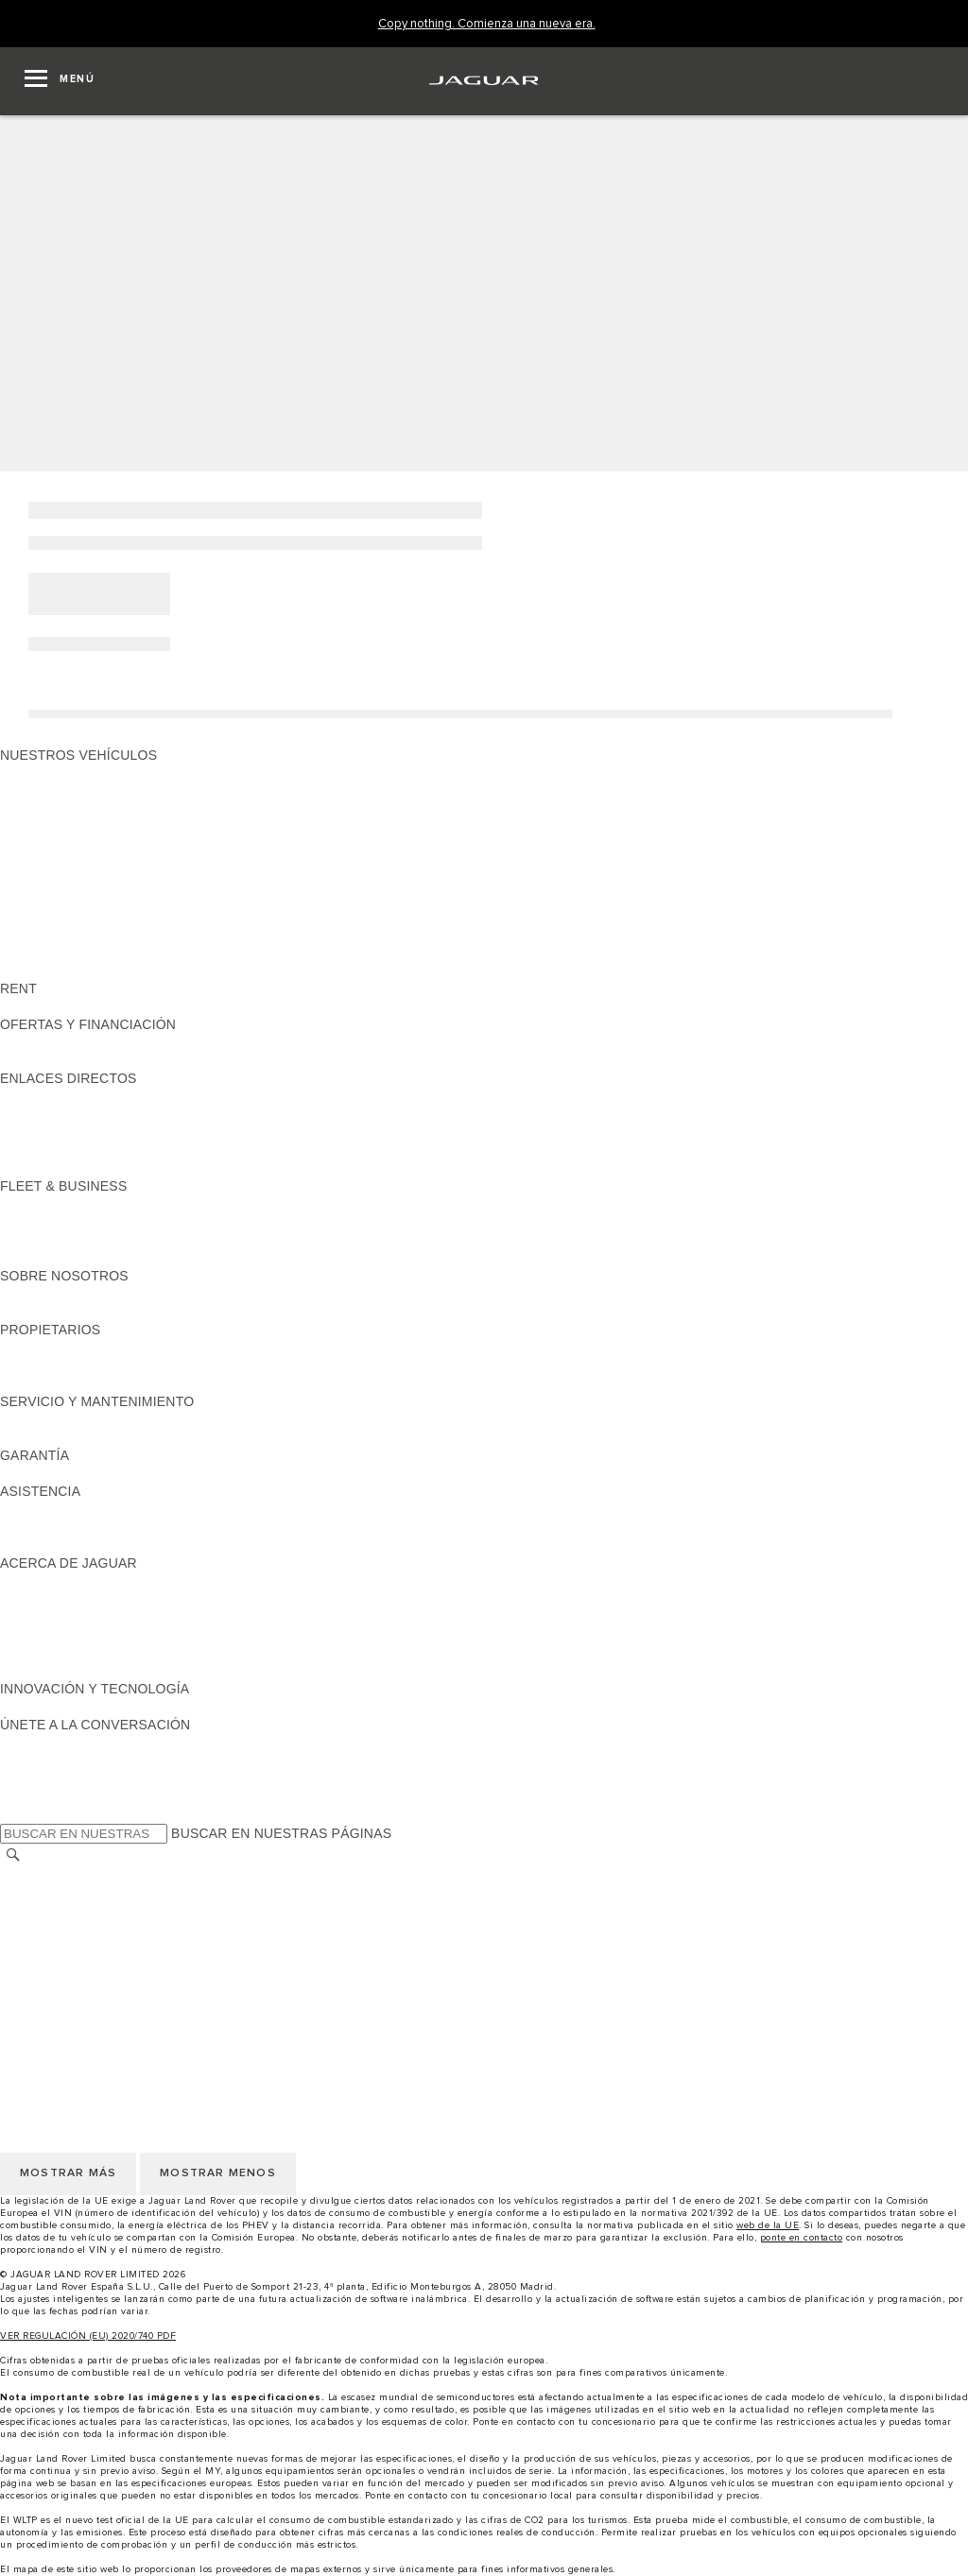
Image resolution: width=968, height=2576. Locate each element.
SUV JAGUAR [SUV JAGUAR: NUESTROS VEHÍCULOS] (43, 880)
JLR (12, 1293)
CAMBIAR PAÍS (47, 1873)
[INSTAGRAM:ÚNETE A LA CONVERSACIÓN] (47, 1742)
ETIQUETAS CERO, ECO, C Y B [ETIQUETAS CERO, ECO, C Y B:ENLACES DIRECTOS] (99, 1168)
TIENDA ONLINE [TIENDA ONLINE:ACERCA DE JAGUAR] (51, 1652)
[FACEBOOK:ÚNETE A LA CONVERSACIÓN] (45, 1796)
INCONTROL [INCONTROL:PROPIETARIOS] (39, 1365)
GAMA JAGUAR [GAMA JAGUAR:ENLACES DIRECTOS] (48, 1096)
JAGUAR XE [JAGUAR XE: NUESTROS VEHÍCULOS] (38, 844)
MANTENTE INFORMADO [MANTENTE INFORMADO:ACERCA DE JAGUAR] (80, 1634)
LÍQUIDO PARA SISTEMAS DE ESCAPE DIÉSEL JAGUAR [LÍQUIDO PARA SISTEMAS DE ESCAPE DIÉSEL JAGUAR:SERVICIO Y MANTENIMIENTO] (179, 1437)
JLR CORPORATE (56, 1963)
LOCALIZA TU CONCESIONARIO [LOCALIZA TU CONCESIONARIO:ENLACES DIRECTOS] (102, 1114)
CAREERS (32, 1891)
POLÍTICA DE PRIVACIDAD (84, 1927)
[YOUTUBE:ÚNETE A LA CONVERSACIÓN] (39, 1778)
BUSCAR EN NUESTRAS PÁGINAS (281, 1833)
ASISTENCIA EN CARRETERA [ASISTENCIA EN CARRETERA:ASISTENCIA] (95, 1509)
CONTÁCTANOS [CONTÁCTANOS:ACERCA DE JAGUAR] (51, 1616)
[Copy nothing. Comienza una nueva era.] (487, 24)
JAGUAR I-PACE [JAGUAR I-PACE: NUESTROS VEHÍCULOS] (51, 808)
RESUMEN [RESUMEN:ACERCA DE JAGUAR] (33, 1581)
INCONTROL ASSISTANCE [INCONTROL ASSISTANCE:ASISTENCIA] (83, 1545)
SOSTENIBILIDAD (56, 1311)
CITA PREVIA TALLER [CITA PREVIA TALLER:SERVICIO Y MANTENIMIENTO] (68, 1419)
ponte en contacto (801, 2237)
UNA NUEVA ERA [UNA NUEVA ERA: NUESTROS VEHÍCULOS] (54, 970)
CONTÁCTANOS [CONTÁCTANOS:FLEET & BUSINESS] (51, 1257)
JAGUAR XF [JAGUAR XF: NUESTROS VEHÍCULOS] (38, 862)
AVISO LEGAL (44, 1909)
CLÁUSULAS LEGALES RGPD (94, 1981)
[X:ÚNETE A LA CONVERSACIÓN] (13, 1814)
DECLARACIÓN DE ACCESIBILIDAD (113, 1999)
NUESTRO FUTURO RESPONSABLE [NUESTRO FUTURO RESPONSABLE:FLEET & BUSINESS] (115, 1239)
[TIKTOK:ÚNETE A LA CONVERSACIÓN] (31, 1760)
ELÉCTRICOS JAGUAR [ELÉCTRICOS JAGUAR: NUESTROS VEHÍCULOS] (73, 898)
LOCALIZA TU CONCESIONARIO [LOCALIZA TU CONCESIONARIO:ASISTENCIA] (102, 1527)
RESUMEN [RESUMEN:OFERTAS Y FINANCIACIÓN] (33, 1042)
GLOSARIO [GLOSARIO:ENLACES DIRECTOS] (35, 1132)
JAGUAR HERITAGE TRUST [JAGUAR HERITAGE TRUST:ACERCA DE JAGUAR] (88, 1670)
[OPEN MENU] (59, 81)
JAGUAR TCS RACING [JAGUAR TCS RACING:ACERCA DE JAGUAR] (71, 1598)
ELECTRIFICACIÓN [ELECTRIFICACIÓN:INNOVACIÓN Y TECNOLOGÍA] (61, 1706)
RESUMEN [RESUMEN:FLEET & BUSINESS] (33, 1203)
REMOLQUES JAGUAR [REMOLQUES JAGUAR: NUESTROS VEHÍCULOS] (72, 916)
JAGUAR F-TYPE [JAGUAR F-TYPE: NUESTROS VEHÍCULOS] (53, 826)
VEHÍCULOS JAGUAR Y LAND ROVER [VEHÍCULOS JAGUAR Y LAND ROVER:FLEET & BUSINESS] (120, 1221)
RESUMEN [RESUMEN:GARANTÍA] (33, 1473)
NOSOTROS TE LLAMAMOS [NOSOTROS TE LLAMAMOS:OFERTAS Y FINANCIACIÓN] (88, 1060)
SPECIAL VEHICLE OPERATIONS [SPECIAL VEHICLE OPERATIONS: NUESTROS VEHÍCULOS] (105, 934)
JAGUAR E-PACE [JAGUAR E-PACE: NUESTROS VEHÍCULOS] (54, 791)
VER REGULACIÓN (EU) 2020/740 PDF (88, 2336)
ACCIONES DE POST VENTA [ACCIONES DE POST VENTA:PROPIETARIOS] (91, 1383)
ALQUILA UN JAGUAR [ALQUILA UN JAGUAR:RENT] (69, 1006)
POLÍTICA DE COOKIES (74, 1945)
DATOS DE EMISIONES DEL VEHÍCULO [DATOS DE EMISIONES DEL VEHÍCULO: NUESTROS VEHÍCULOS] (125, 952)
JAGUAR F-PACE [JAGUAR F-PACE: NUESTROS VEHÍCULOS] (54, 773)
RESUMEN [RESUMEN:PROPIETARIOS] (33, 1347)
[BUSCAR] (13, 1854)
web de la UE (767, 2225)
